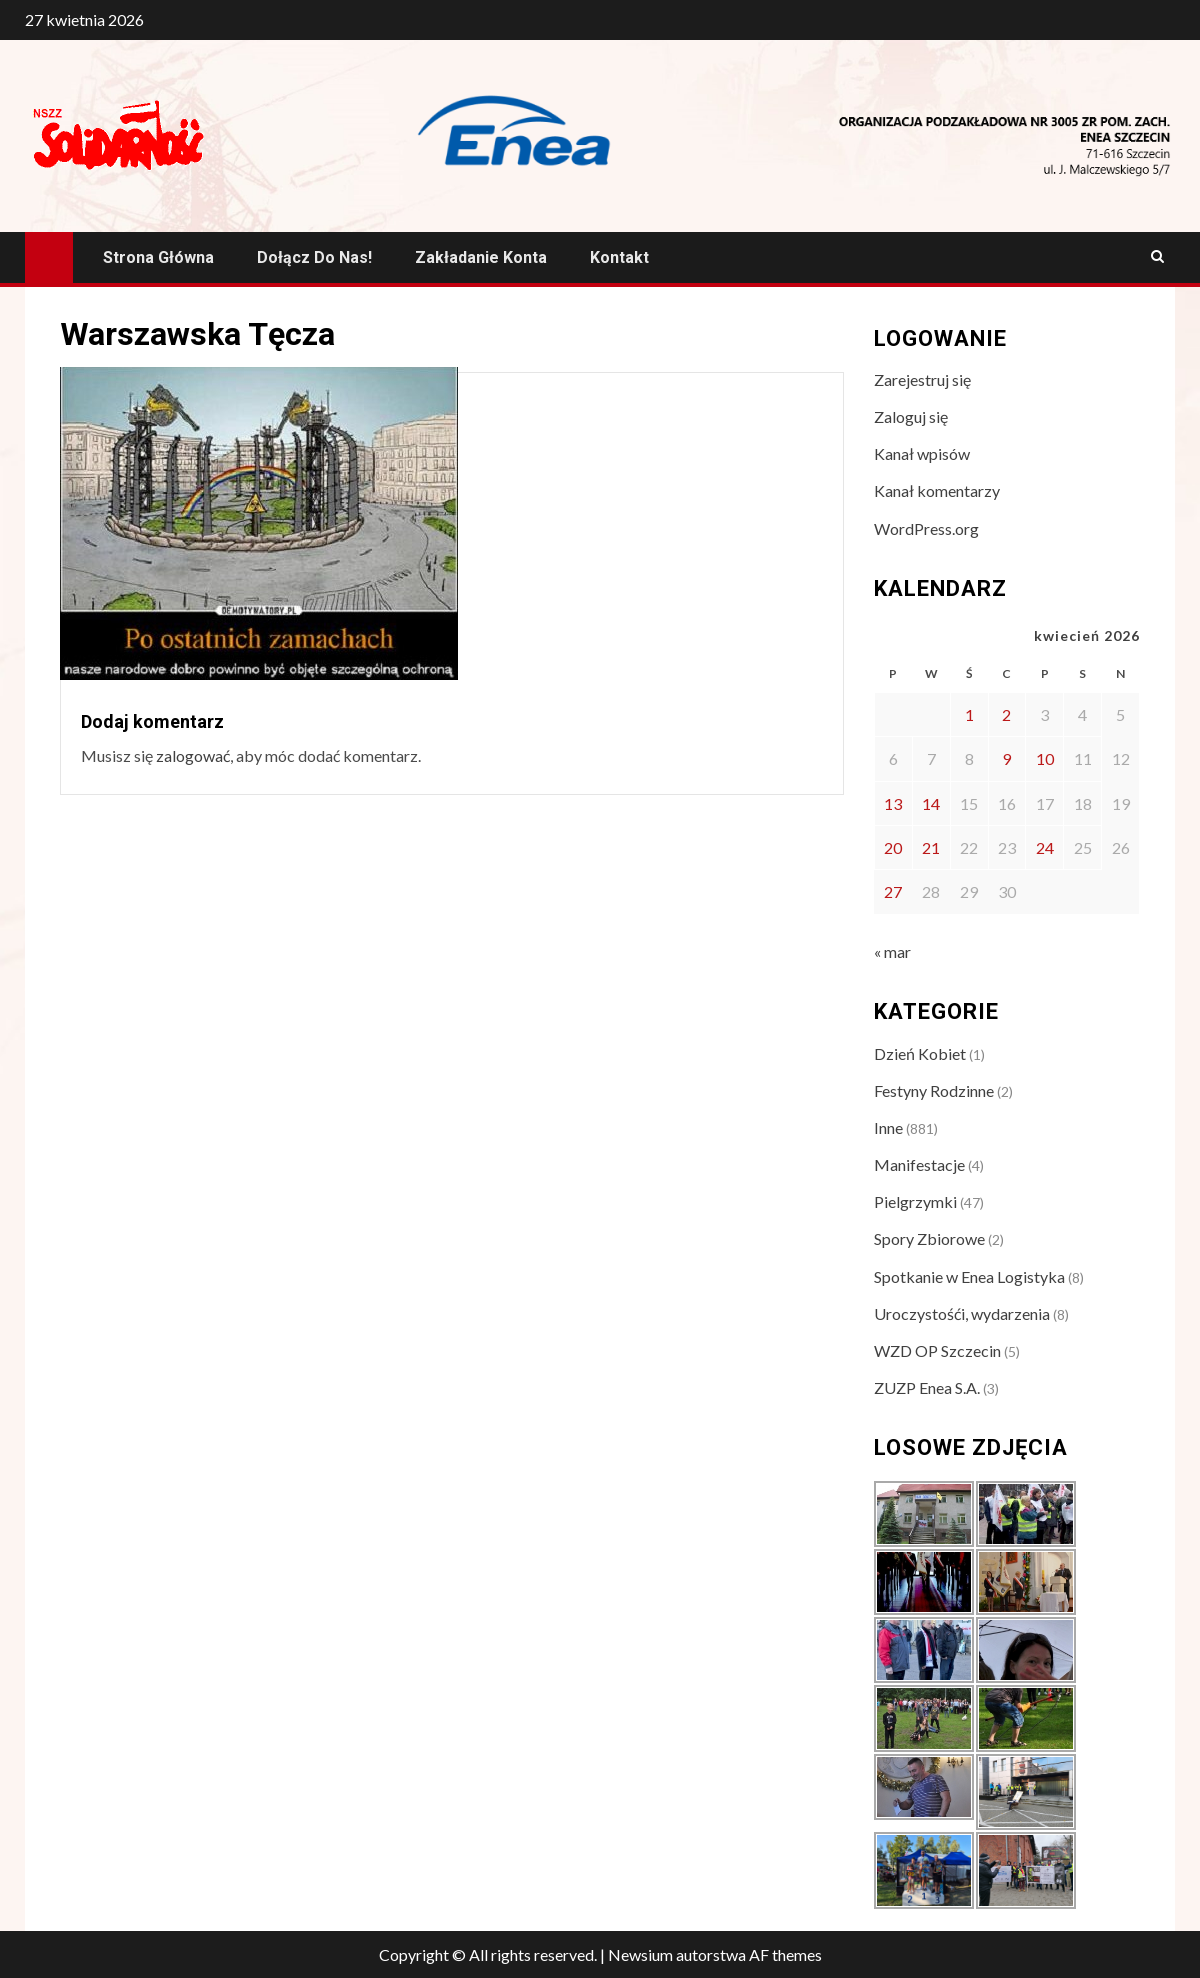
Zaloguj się (911, 416)
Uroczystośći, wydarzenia (962, 1313)
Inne (888, 1127)
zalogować (193, 755)
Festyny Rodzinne (934, 1090)
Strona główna (158, 257)
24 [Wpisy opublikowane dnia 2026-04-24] (1045, 847)
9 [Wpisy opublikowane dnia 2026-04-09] (1006, 758)
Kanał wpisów (922, 453)
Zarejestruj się (922, 379)
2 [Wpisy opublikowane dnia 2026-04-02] (1006, 714)
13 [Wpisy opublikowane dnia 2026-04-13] (893, 803)
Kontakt (619, 257)
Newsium (640, 1954)
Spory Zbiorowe (929, 1238)
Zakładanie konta (481, 257)
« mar (892, 951)
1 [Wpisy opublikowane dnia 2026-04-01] (969, 714)
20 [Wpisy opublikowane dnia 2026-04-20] (893, 847)
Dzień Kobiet (920, 1053)
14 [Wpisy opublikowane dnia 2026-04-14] (931, 803)
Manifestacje (919, 1164)
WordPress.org (926, 528)
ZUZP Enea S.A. (927, 1387)
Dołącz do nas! (314, 257)
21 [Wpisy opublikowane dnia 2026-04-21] (931, 847)
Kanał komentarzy (937, 490)
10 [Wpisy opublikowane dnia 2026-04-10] (1045, 758)
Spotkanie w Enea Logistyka (969, 1276)
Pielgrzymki (915, 1201)
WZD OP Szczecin (937, 1350)
